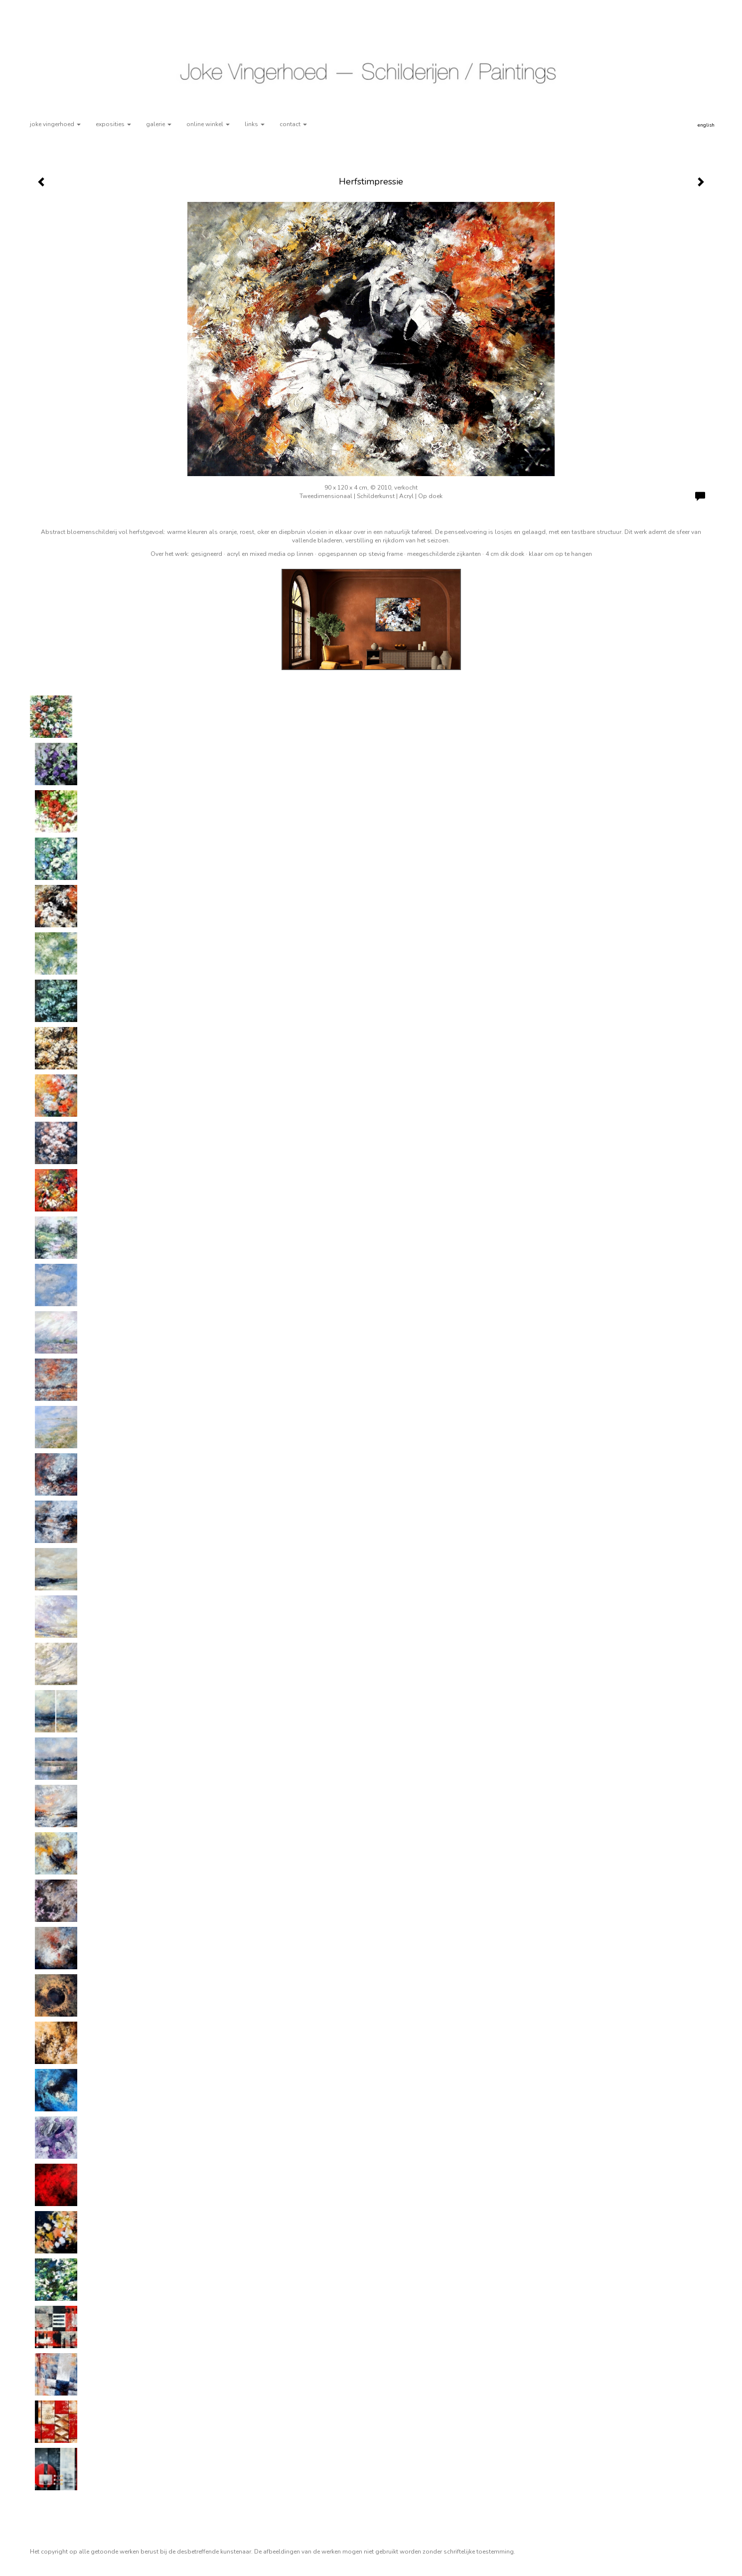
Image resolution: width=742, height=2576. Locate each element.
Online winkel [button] (208, 124)
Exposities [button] (113, 124)
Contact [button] (293, 124)
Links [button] (255, 124)
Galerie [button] (158, 124)
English (706, 125)
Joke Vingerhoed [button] (55, 124)
